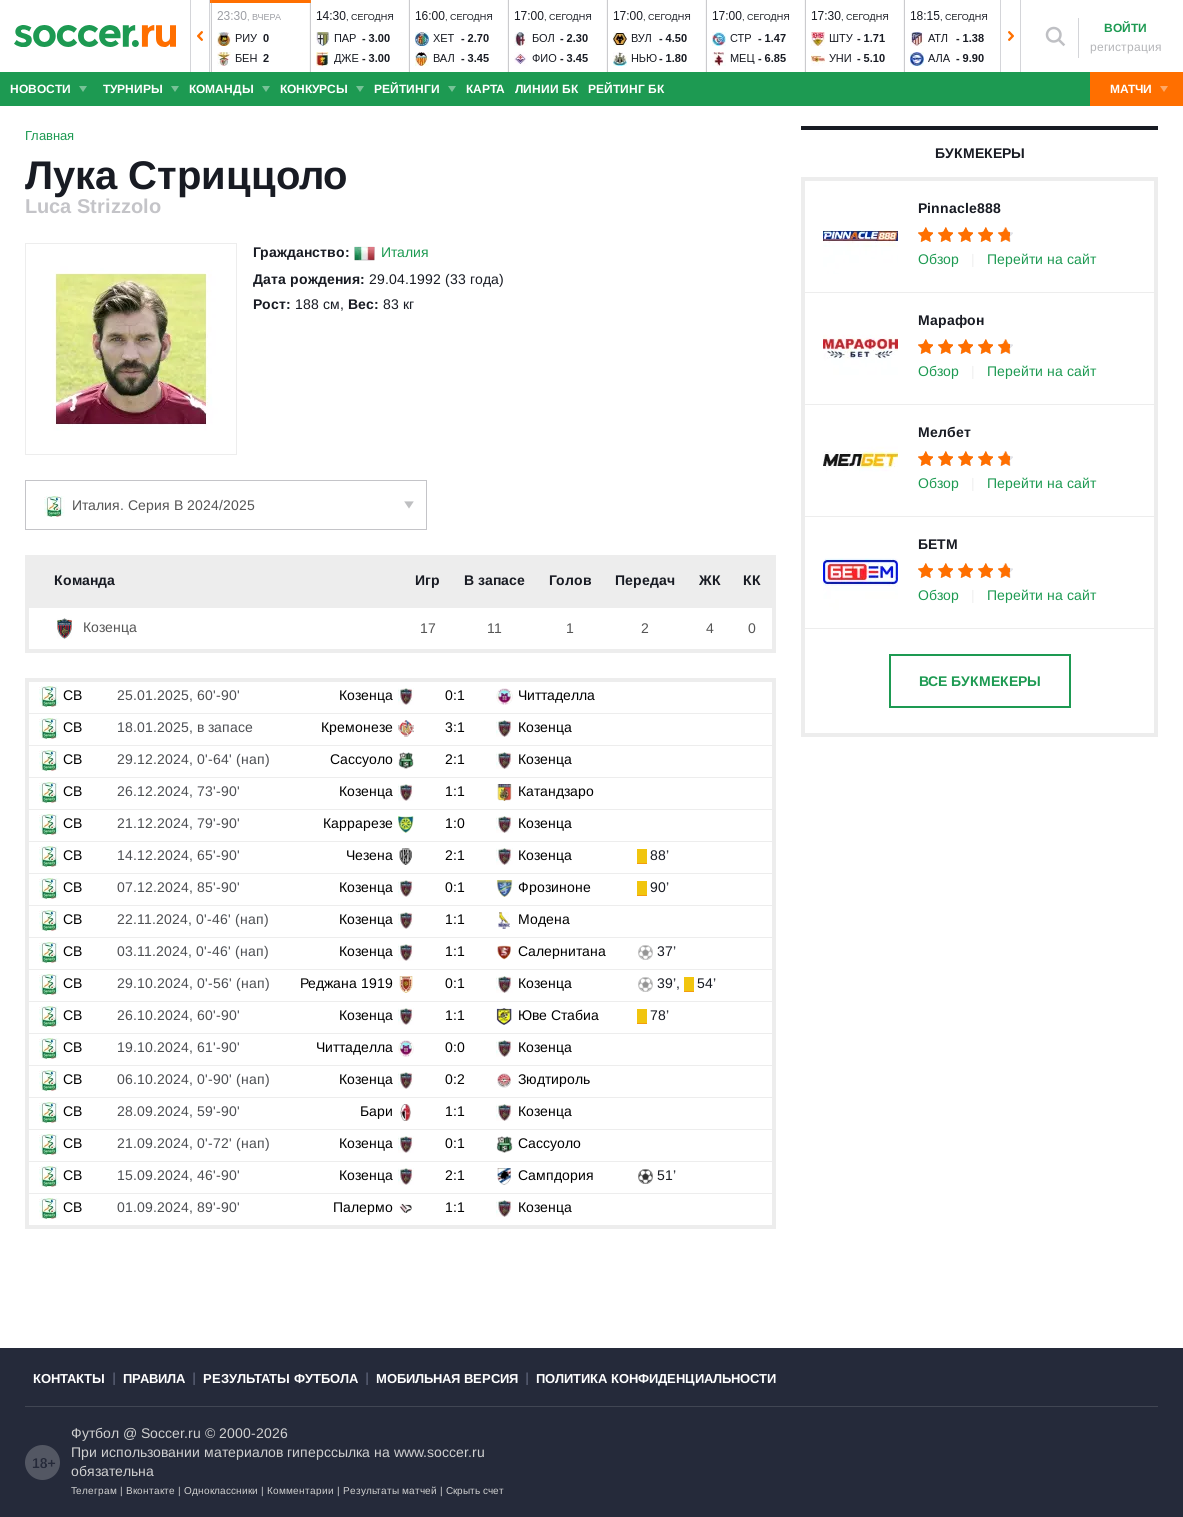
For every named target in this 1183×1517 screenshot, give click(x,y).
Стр (741, 38)
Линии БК (546, 89)
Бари (376, 1111)
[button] (200, 36)
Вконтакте (150, 1490)
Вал (444, 58)
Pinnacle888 (959, 208)
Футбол (95, 1433)
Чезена (369, 855)
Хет (443, 38)
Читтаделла (556, 695)
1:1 (455, 791)
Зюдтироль (554, 1079)
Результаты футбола (280, 1378)
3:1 (455, 727)
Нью (644, 58)
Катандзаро (556, 791)
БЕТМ (938, 544)
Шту (841, 38)
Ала (939, 58)
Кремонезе (357, 727)
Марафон (951, 320)
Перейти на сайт (1041, 259)
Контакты (69, 1378)
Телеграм (94, 1490)
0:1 (455, 695)
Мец (742, 58)
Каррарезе (358, 823)
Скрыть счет (475, 1490)
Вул (641, 38)
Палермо (363, 1207)
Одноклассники (221, 1490)
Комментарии (300, 1490)
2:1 (455, 759)
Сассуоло (361, 759)
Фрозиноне (554, 887)
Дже (346, 58)
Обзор (938, 259)
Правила (154, 1378)
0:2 (455, 1079)
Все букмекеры (980, 681)
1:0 (455, 823)
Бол (543, 38)
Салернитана (562, 951)
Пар (345, 38)
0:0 (455, 1047)
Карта (485, 89)
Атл (938, 38)
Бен (246, 58)
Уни (840, 58)
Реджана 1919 (346, 983)
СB (60, 695)
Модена (544, 919)
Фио (544, 58)
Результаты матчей (390, 1490)
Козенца (95, 627)
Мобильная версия (447, 1378)
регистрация (1126, 47)
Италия (405, 252)
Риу (246, 38)
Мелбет (944, 432)
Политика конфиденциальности (656, 1378)
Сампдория (556, 1175)
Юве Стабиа (558, 1015)
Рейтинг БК (626, 89)
